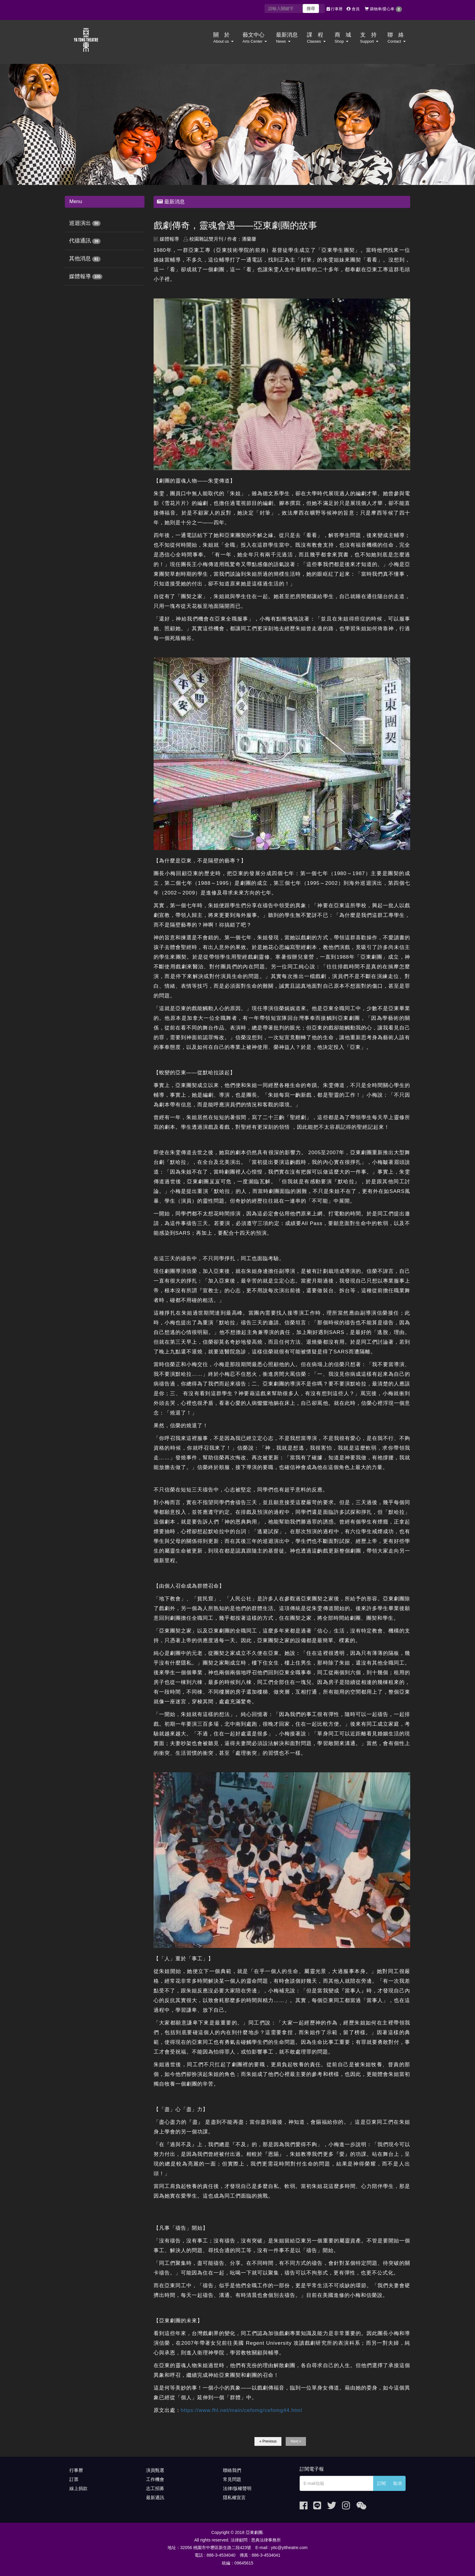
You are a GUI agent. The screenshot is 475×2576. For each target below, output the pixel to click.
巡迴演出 (80, 223)
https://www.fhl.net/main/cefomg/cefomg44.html (241, 2410)
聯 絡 (396, 38)
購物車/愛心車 (383, 9)
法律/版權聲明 (237, 2488)
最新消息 (287, 38)
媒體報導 (80, 276)
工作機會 (155, 2479)
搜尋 (311, 8)
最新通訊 (155, 2497)
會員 (353, 9)
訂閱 (381, 2483)
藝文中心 (255, 38)
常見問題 (232, 2479)
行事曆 (335, 9)
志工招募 (155, 2488)
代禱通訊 (80, 241)
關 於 (223, 38)
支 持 (369, 38)
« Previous (268, 2441)
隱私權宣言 (234, 2497)
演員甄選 (155, 2470)
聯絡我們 (232, 2470)
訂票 (73, 2479)
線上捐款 (78, 2488)
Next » (296, 2441)
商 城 (343, 38)
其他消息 (80, 258)
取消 (397, 2483)
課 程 (316, 38)
